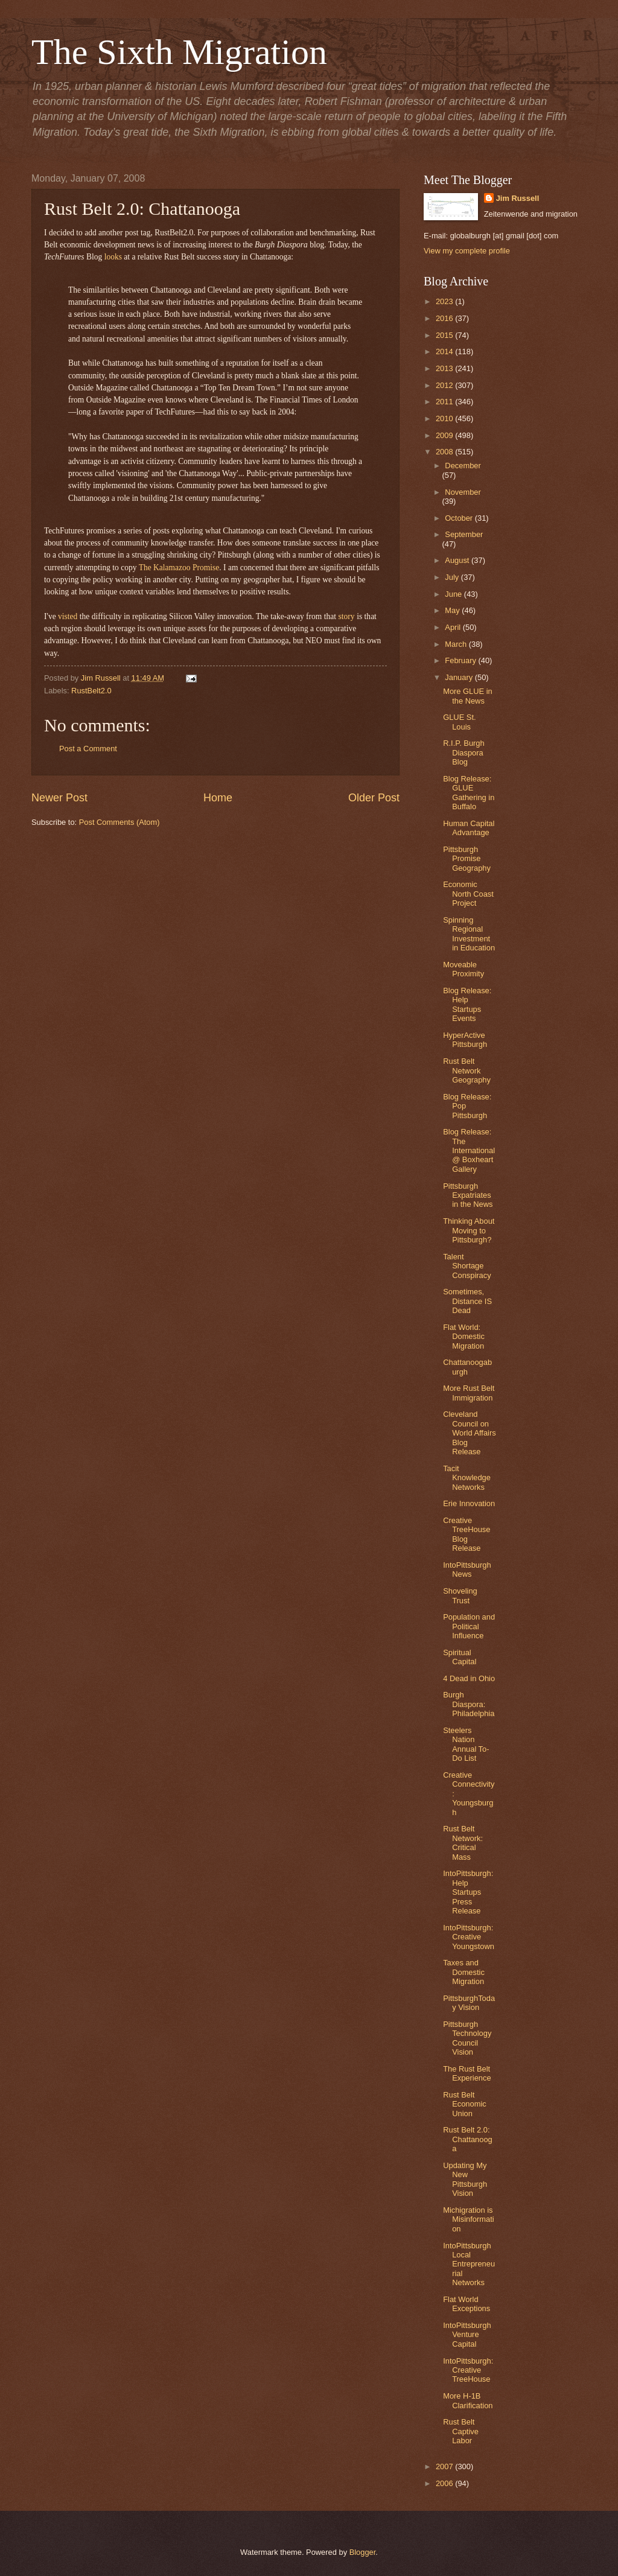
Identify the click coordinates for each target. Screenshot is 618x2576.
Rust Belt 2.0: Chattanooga (467, 2139)
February (461, 660)
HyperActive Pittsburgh (465, 1040)
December (462, 465)
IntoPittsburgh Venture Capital (467, 2335)
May (453, 610)
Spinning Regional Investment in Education (469, 933)
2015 (445, 335)
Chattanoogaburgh (467, 1367)
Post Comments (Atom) (119, 822)
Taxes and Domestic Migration (464, 1972)
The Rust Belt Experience (467, 2073)
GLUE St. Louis (459, 722)
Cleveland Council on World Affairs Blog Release (469, 1433)
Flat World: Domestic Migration (464, 1336)
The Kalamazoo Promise (179, 567)
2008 (445, 451)
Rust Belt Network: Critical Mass (463, 1842)
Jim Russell (518, 198)
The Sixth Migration (179, 52)
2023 (445, 301)
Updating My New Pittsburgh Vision (465, 2179)
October (459, 518)
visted (67, 616)
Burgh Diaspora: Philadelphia (468, 1704)
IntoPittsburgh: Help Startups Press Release (468, 1892)
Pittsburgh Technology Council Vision (467, 2038)
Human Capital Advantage (468, 828)
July (452, 577)
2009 (445, 435)
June (454, 594)
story (346, 616)
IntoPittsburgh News (467, 1569)
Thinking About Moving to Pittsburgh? (468, 1230)
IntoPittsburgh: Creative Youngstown (468, 1937)
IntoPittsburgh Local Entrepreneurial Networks (469, 2264)
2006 (445, 2483)
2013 (445, 368)
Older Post (374, 798)
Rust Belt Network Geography (467, 1070)
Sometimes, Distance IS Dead (467, 1301)
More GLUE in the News (467, 696)
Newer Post (59, 798)
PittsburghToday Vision (469, 2003)
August (458, 560)
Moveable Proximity (463, 969)
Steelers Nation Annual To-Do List (466, 1744)
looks (113, 256)
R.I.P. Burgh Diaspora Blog (463, 752)
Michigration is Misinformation (468, 2219)
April (453, 627)
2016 (445, 318)
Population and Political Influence (469, 1626)
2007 (445, 2466)
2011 (445, 401)
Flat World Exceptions (466, 2304)
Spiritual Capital (459, 1657)
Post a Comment (88, 748)
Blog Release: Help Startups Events (467, 1004)
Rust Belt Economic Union (464, 2104)
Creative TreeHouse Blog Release (466, 1534)
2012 (445, 385)
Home (217, 798)
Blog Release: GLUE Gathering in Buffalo (468, 792)
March (456, 644)
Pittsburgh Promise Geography (467, 859)
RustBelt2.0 (91, 690)
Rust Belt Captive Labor (461, 2431)
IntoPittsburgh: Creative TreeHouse (468, 2370)
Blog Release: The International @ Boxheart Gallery (469, 1150)
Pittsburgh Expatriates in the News (467, 1195)
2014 (445, 351)
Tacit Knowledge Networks (467, 1478)
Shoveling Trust (460, 1595)
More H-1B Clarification (467, 2400)
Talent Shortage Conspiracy (467, 1266)
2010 (445, 418)
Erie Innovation (469, 1503)
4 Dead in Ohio (469, 1678)
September (464, 534)
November (462, 492)
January (459, 677)
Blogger (362, 2552)
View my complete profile (467, 250)
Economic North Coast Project (468, 894)
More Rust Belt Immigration (468, 1393)
